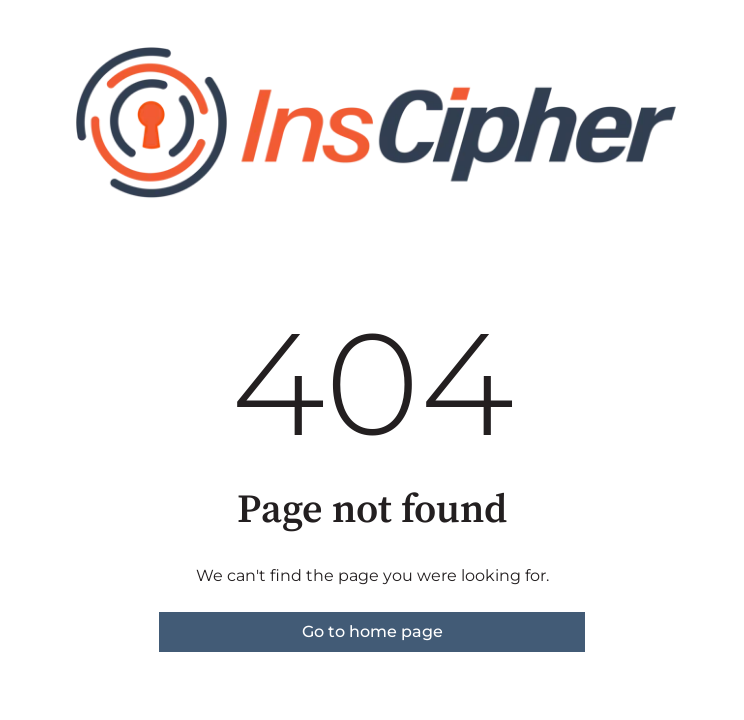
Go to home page (372, 631)
